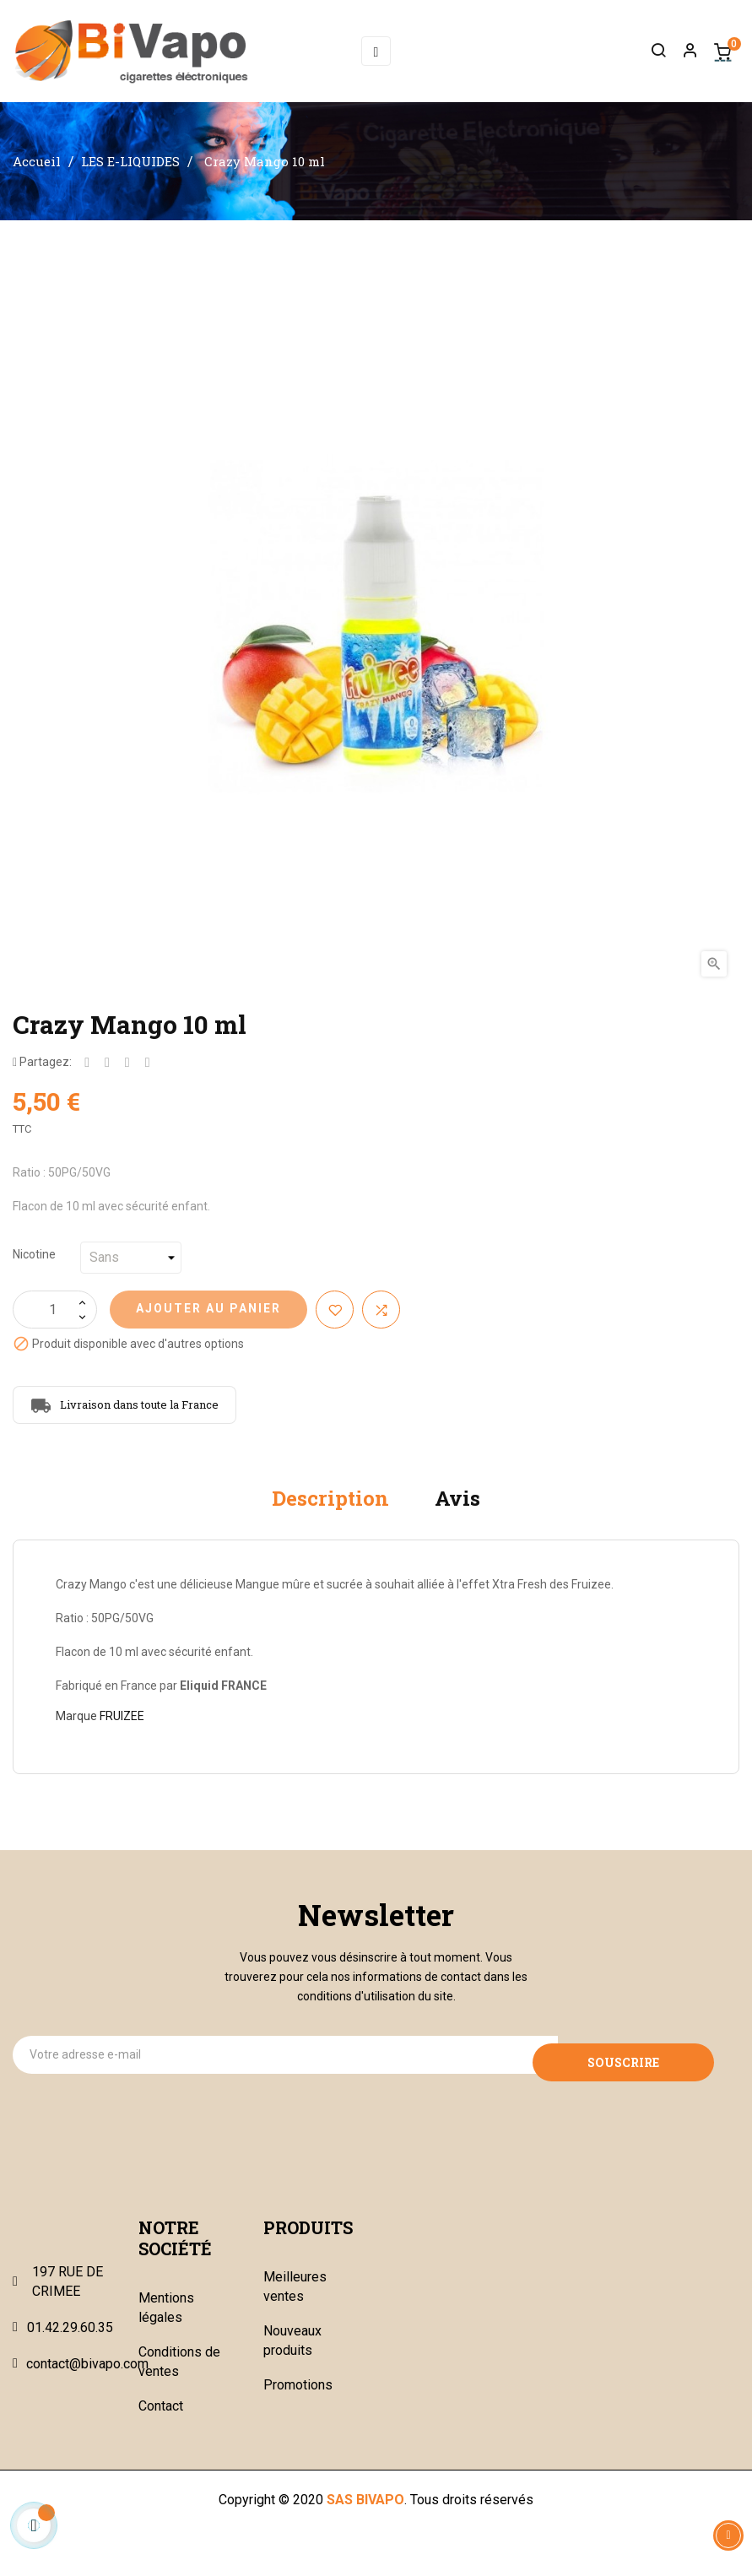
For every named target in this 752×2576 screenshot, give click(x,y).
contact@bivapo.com (87, 2378)
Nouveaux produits (292, 2355)
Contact (160, 2420)
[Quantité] (55, 1324)
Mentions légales (166, 2322)
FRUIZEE (122, 1730)
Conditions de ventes (179, 2376)
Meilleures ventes (295, 2301)
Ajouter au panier (208, 1323)
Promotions (298, 2399)
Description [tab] (330, 1512)
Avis (457, 1512)
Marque (76, 1730)
